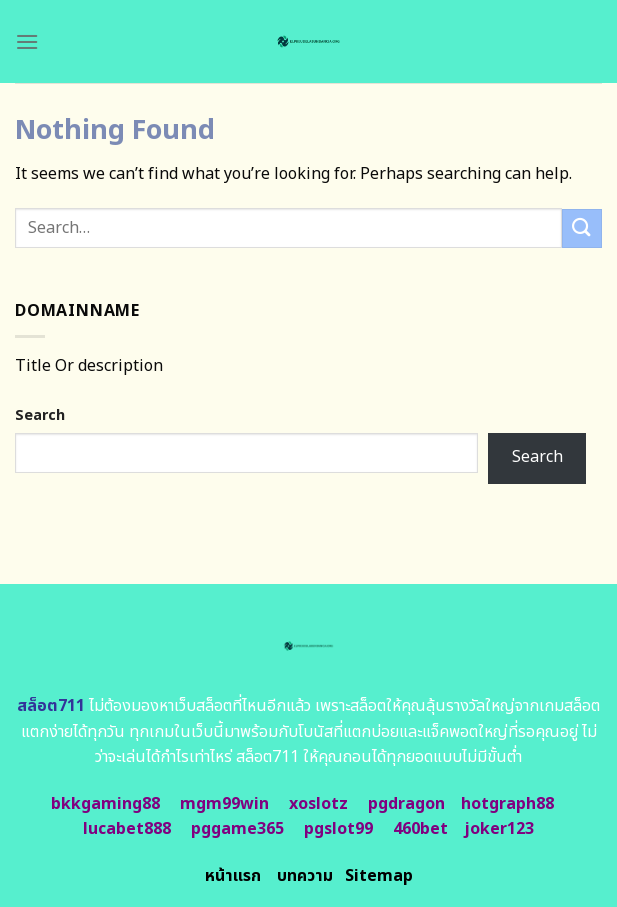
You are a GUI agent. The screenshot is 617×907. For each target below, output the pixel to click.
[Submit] (582, 228)
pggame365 (237, 829)
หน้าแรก (233, 876)
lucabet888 (127, 829)
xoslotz (318, 804)
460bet (420, 829)
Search (40, 415)
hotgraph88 (507, 804)
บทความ (305, 876)
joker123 (499, 829)
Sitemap (379, 876)
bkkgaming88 (105, 804)
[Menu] (27, 41)
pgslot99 (338, 829)
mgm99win (224, 804)
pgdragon (406, 804)
